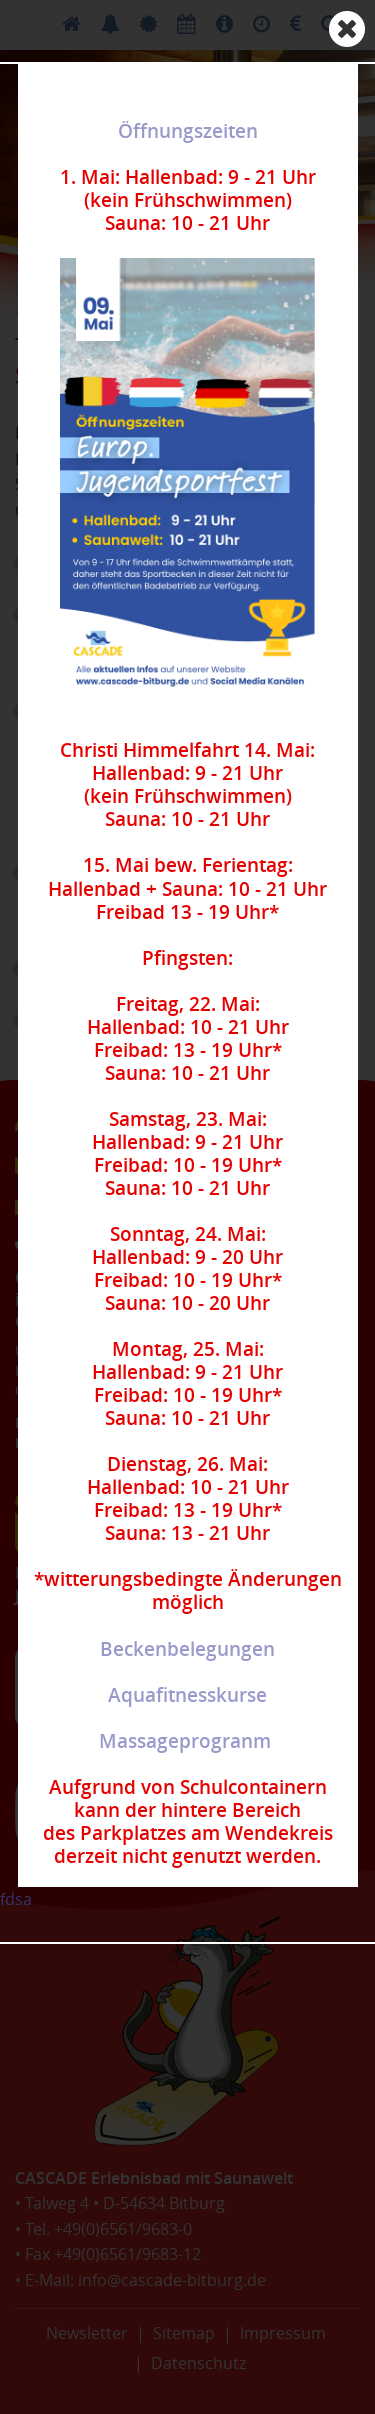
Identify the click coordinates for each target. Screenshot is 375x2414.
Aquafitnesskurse (187, 1695)
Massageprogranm (185, 1741)
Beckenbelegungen (187, 1649)
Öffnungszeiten (188, 131)
